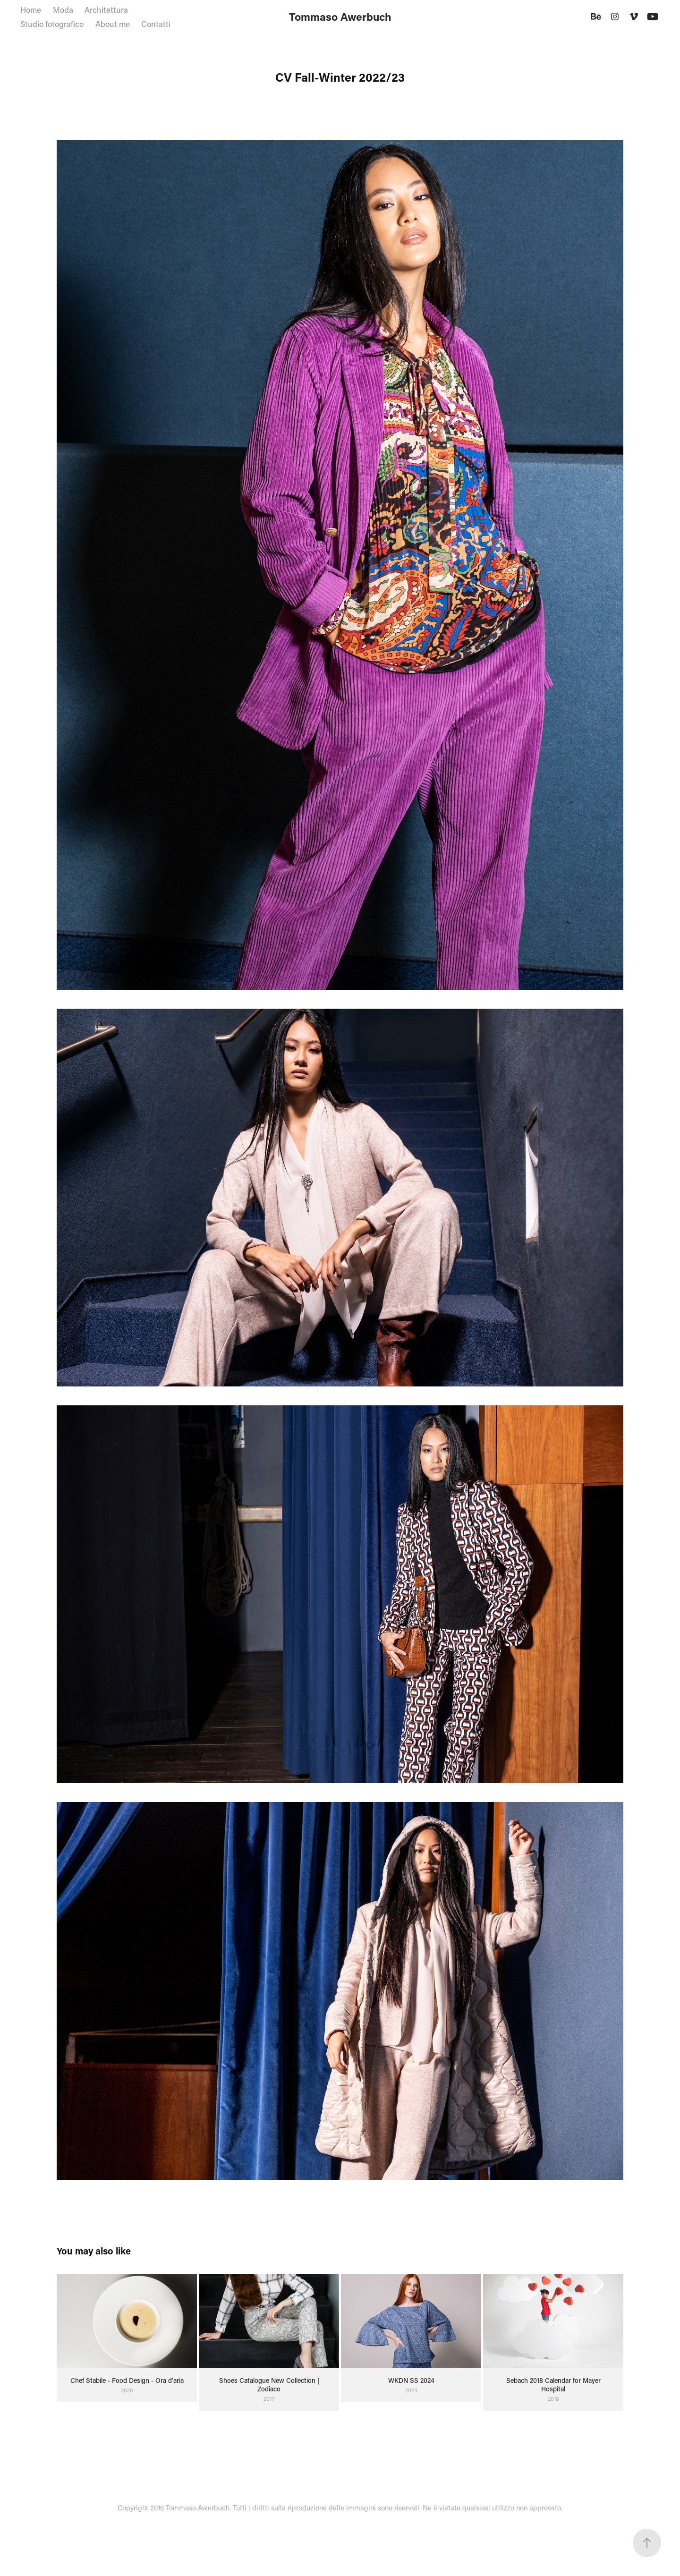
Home (30, 9)
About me (112, 23)
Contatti (155, 23)
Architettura (106, 9)
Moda (63, 9)
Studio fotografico (52, 23)
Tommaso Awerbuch (340, 16)
